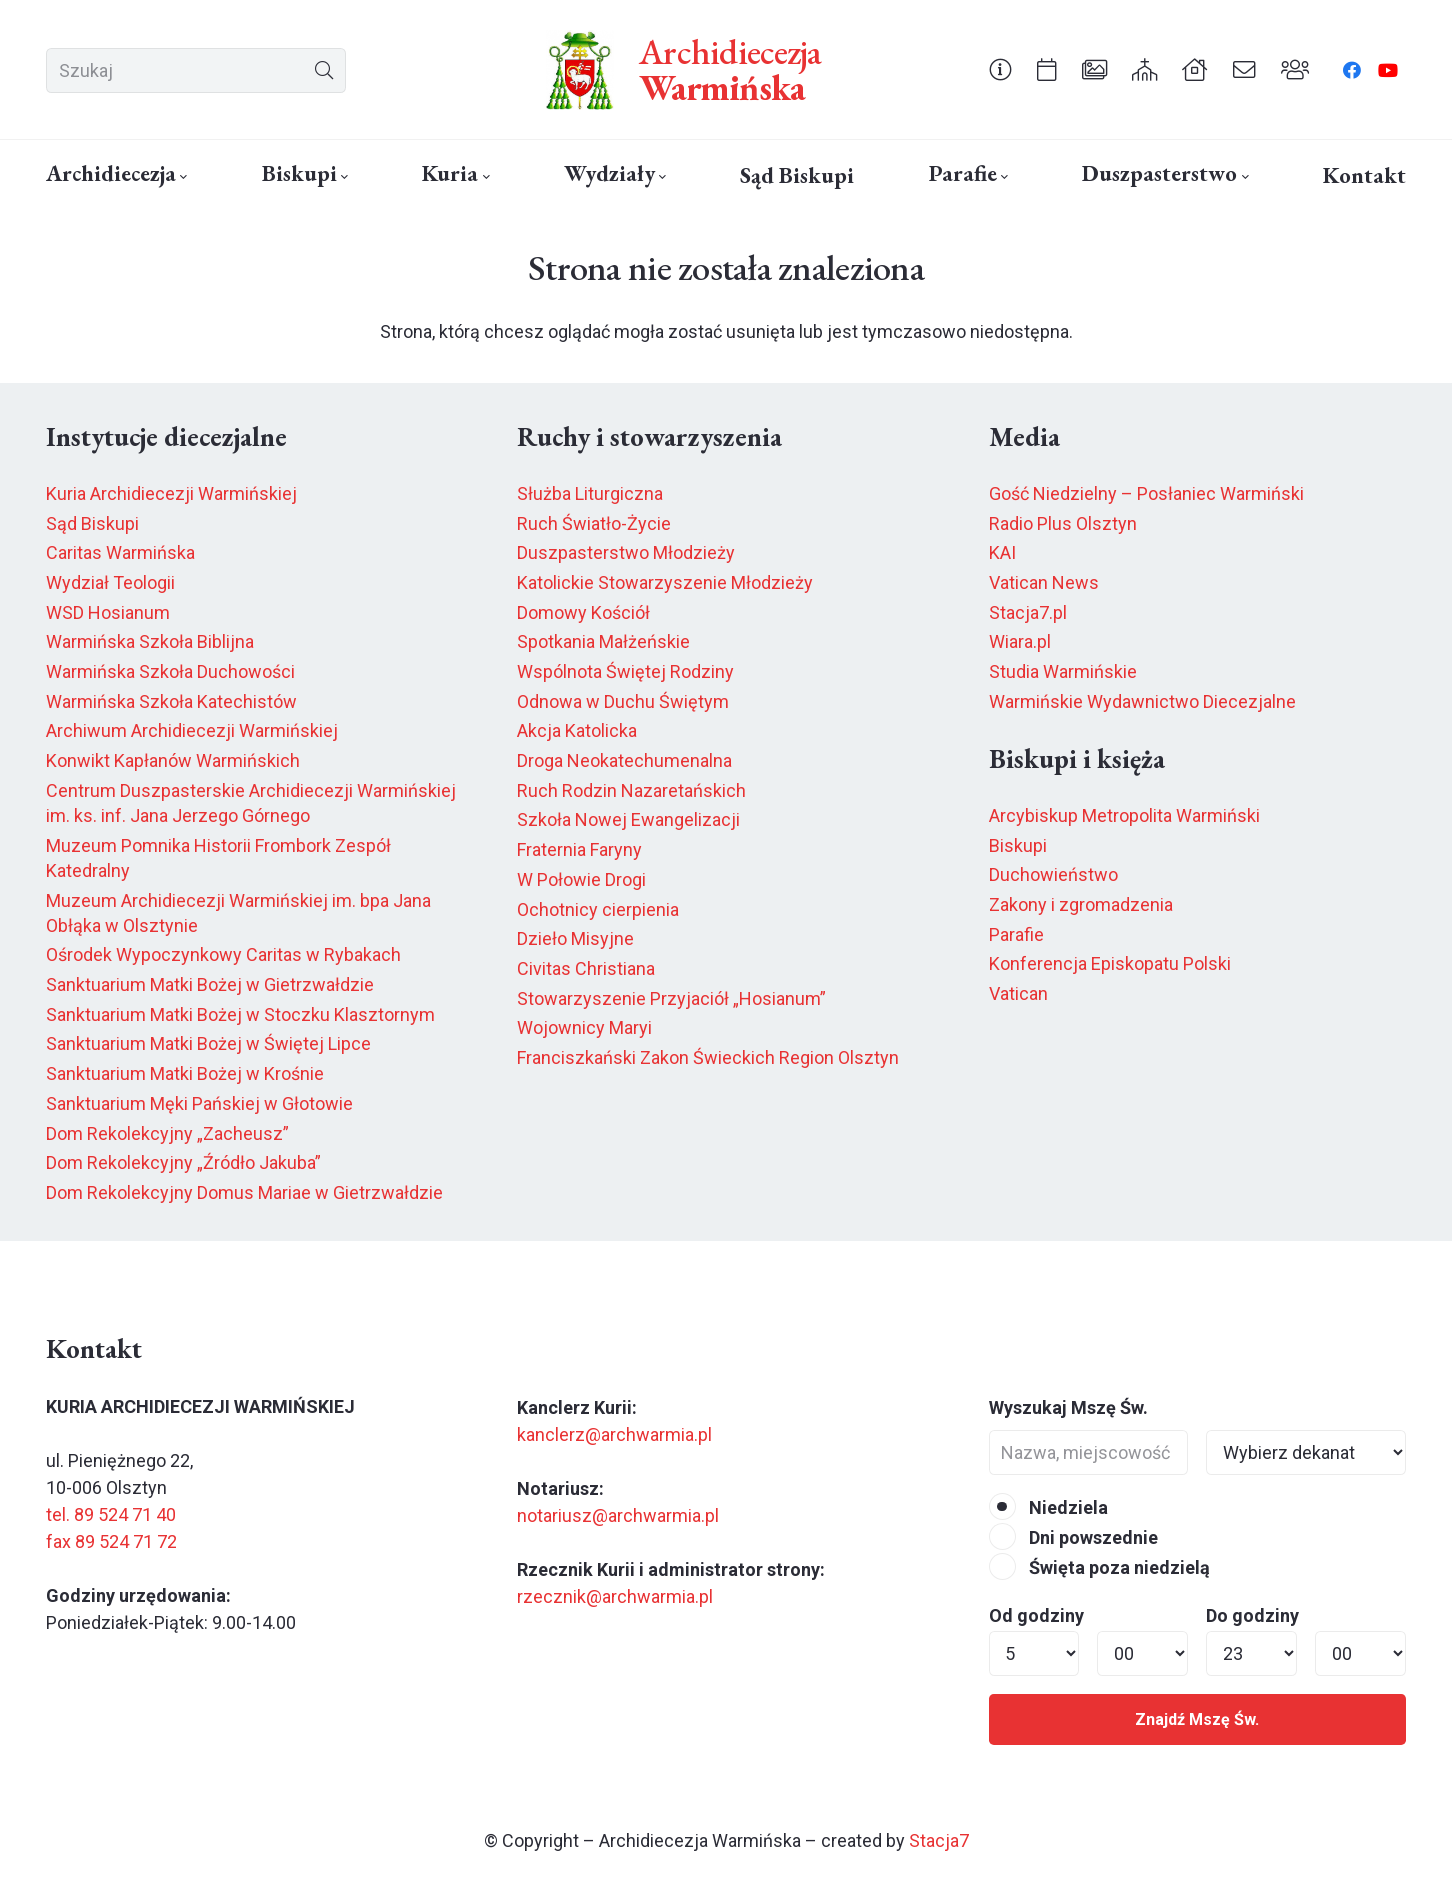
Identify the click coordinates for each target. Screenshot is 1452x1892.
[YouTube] (1388, 70)
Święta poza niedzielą (1099, 1567)
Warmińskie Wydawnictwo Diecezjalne (1142, 701)
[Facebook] (1352, 70)
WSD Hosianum (108, 612)
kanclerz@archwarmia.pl (614, 1434)
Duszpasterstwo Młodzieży (626, 552)
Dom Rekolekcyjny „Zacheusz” (167, 1133)
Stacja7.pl (1028, 612)
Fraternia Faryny (579, 849)
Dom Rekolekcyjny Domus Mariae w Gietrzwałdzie (244, 1192)
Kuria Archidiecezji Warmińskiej (171, 493)
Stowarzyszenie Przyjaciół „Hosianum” (671, 998)
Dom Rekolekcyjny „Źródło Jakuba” (183, 1162)
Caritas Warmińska (120, 552)
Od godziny (1036, 1615)
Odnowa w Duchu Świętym (623, 701)
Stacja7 (939, 1840)
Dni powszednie (1073, 1537)
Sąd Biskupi (92, 523)
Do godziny (1252, 1615)
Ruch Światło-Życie (594, 523)
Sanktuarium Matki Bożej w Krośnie (185, 1073)
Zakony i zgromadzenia (1081, 904)
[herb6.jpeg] (580, 70)
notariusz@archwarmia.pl (618, 1515)
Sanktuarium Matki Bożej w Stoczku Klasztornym (240, 1014)
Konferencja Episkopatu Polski (1110, 963)
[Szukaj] (196, 70)
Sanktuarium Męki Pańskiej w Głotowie (199, 1103)
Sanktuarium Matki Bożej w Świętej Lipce (208, 1043)
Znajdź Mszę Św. (1197, 1719)
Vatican (1018, 993)
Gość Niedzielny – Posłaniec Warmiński (1146, 493)
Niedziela (1048, 1507)
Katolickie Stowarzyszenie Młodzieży (665, 582)
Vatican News (1044, 582)
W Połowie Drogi (581, 879)
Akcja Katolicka (577, 730)
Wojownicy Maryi (584, 1027)
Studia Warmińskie (1063, 671)
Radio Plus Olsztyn (1063, 523)
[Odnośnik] (1000, 69)
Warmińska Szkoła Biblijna (150, 641)
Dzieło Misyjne (575, 938)
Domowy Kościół (583, 612)
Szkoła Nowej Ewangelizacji (628, 819)
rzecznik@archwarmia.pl (615, 1596)
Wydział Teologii (110, 582)
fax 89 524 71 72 (111, 1541)
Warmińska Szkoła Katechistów (171, 701)
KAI (1002, 552)
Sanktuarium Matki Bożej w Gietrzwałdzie (210, 984)
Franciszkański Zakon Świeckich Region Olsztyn (708, 1057)
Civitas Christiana (586, 968)
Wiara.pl (1020, 641)
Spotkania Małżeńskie (603, 641)
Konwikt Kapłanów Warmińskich (173, 760)
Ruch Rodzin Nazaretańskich (631, 790)
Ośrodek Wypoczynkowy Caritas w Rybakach (223, 954)
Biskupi (1018, 845)
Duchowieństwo (1053, 874)
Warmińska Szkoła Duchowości (170, 671)
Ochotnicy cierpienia (598, 909)
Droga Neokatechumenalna (624, 760)
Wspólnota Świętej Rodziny (625, 671)
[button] (181, 177)
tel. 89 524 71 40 (111, 1514)
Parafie (1016, 934)
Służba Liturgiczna (590, 493)
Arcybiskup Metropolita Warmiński (1124, 815)
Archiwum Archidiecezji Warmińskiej (192, 730)
